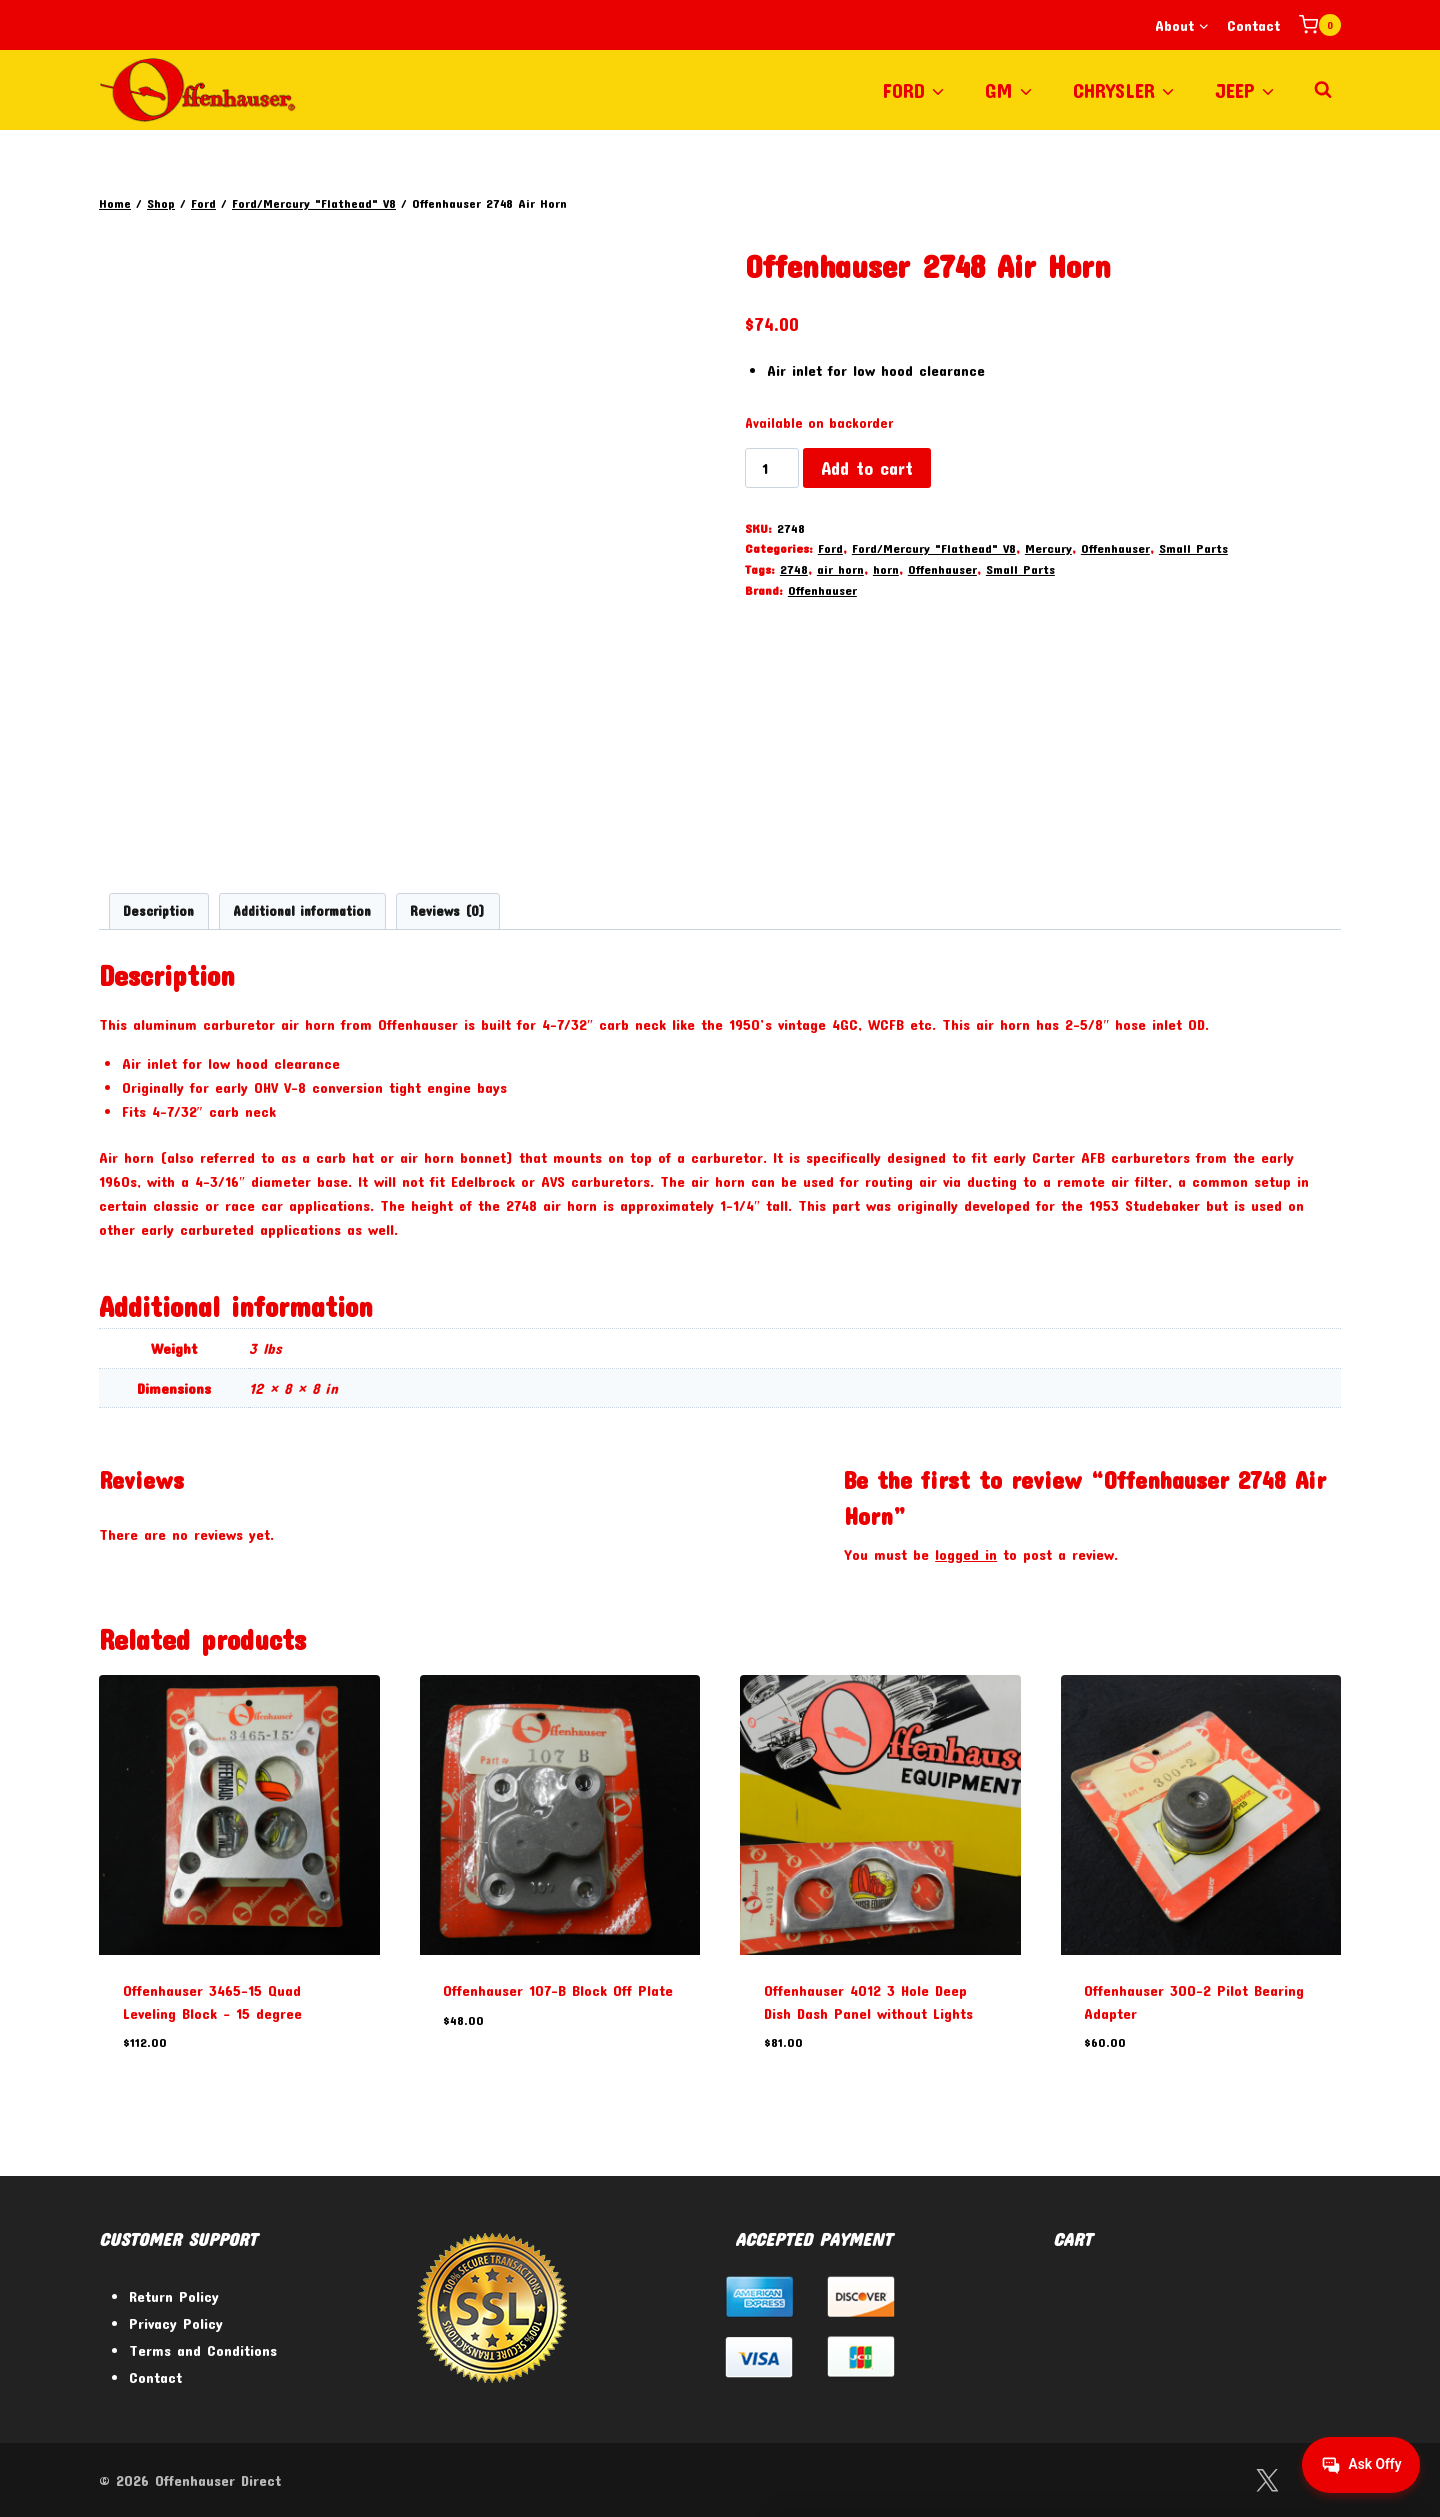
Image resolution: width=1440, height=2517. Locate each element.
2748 (794, 569)
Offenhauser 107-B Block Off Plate (558, 1990)
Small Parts (1193, 548)
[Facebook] (1215, 2480)
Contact (1253, 25)
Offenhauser (1115, 548)
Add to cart (867, 468)
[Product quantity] (772, 468)
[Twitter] (1266, 2480)
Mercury (1048, 548)
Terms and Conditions (203, 2350)
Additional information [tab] (302, 911)
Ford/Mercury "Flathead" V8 (934, 548)
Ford (830, 548)
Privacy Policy (176, 2323)
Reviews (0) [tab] (447, 911)
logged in (966, 1554)
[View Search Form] (1323, 90)
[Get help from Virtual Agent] (1355, 2465)
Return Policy (174, 2296)
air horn (840, 569)
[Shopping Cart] (1320, 25)
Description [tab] (158, 911)
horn (886, 569)
